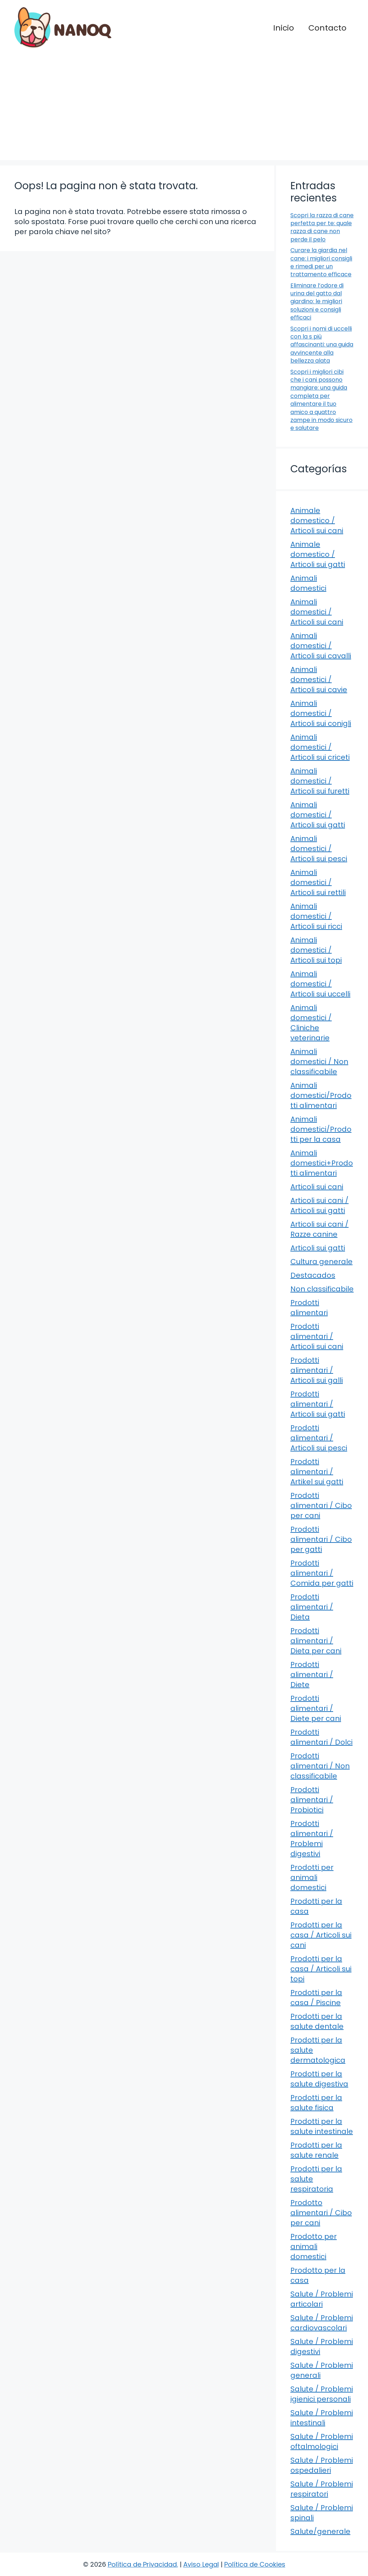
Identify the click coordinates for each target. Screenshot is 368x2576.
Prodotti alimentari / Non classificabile (320, 1766)
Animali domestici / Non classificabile (319, 1061)
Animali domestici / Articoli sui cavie (318, 679)
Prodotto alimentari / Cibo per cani (321, 2213)
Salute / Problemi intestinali (321, 2418)
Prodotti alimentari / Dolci (321, 1737)
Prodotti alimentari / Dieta (311, 1607)
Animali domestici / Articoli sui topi (316, 950)
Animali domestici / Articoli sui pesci (318, 848)
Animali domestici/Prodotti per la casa (320, 1129)
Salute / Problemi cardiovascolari (321, 2323)
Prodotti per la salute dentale (317, 2021)
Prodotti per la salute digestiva (319, 2079)
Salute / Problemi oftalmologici (321, 2441)
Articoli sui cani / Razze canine (319, 1229)
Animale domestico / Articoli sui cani (316, 520)
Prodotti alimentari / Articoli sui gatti (317, 1404)
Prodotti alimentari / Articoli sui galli (316, 1370)
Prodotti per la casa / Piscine (316, 1997)
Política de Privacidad (142, 2564)
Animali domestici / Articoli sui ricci (316, 916)
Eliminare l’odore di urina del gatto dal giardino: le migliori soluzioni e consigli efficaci (317, 301)
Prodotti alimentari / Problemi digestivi (311, 1838)
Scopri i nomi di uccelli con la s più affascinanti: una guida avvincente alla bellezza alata (321, 344)
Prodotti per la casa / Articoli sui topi (320, 1969)
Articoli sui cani (316, 1187)
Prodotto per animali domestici (313, 2246)
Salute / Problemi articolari (321, 2299)
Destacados (312, 1275)
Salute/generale (320, 2531)
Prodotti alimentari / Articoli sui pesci (318, 1438)
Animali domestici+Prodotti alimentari (321, 1163)
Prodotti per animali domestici (312, 1877)
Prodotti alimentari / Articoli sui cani (316, 1336)
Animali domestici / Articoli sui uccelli (320, 984)
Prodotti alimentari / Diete (311, 1674)
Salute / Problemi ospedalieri (321, 2465)
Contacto (327, 27)
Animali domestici (308, 583)
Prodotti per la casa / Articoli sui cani (320, 1935)
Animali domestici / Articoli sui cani (316, 612)
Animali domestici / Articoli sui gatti (317, 815)
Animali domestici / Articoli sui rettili (318, 882)
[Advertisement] (184, 109)
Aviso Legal (201, 2564)
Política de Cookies (254, 2564)
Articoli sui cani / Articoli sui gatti (319, 1205)
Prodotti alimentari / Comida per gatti (321, 1573)
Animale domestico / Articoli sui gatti (317, 554)
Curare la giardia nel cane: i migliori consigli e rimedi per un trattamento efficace (321, 262)
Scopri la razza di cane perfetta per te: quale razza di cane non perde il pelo (322, 227)
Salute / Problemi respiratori (321, 2489)
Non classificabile (322, 1289)
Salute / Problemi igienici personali (321, 2394)
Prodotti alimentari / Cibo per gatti (321, 1539)
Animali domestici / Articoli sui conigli (320, 713)
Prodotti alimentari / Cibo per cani (321, 1505)
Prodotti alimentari (309, 1308)
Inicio (283, 27)
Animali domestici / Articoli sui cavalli (320, 646)
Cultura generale (321, 1262)
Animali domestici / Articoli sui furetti (319, 781)
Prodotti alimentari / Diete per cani (315, 1708)
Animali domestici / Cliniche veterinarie (311, 1023)
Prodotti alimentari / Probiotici (311, 1800)
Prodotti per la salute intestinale (321, 2126)
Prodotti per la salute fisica (316, 2103)
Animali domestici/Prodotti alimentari (320, 1095)
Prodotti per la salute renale (316, 2150)
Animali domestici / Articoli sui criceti (320, 747)
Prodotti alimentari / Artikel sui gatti (316, 1472)
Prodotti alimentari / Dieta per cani (315, 1641)
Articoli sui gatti (317, 1248)
